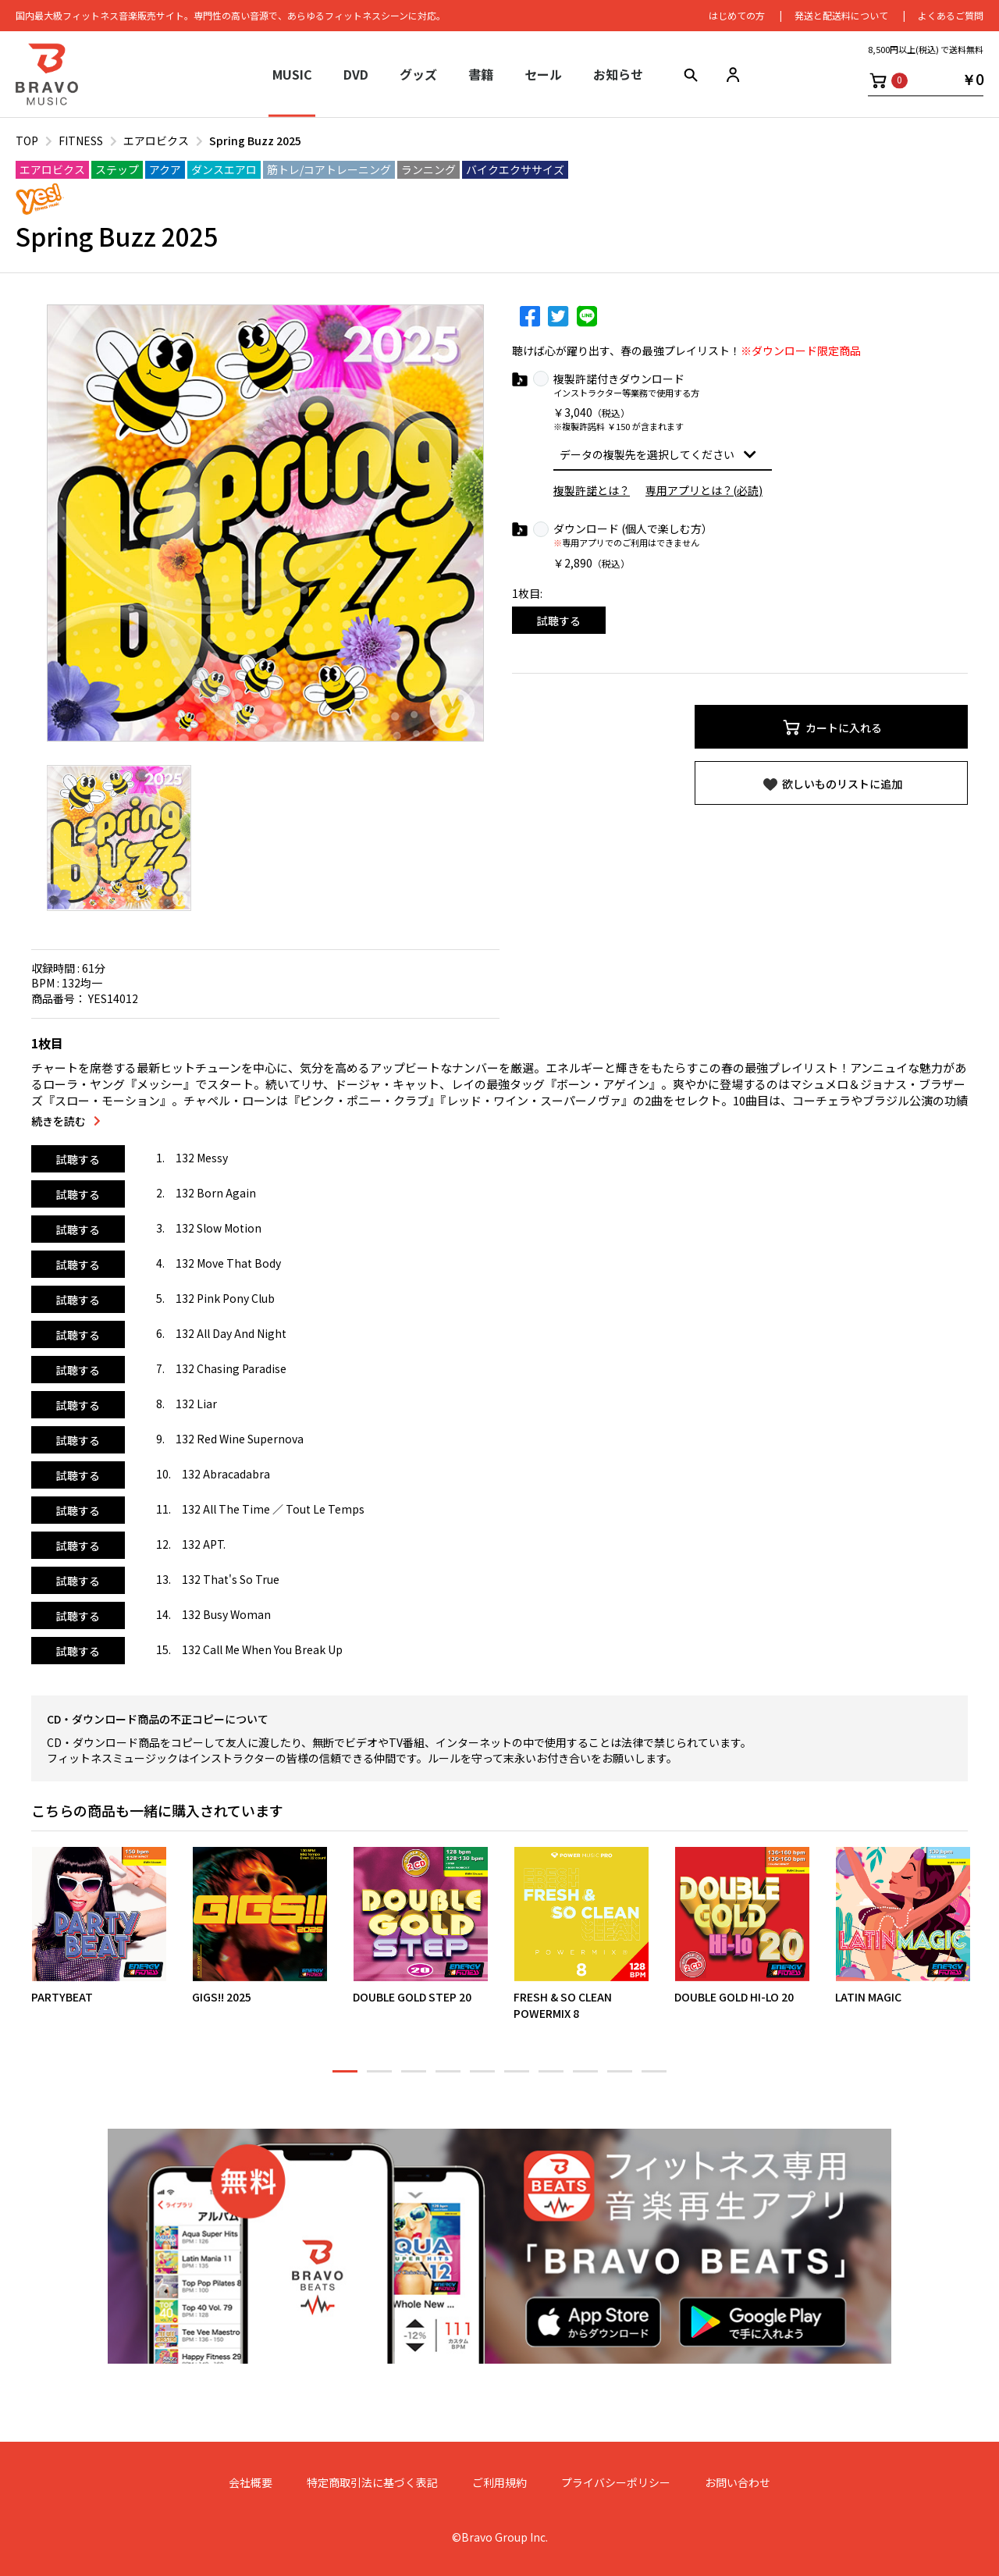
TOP (27, 140)
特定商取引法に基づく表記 (372, 2482)
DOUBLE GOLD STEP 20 (412, 1997)
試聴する (559, 620)
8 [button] (585, 2078)
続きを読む (58, 1121)
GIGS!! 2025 (221, 1997)
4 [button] (448, 2078)
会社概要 (250, 2482)
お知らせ (618, 74)
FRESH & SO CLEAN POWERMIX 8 (563, 2006)
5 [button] (482, 2078)
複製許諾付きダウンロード (618, 379)
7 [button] (551, 2078)
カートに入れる (831, 727)
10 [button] (654, 2078)
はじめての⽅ (737, 15)
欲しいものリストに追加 (831, 784)
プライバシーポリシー (615, 2482)
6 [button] (516, 2078)
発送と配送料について (841, 15)
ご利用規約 (499, 2482)
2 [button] (379, 2078)
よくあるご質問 (950, 15)
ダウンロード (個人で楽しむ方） (633, 528)
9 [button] (619, 2078)
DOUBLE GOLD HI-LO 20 (734, 1997)
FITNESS (81, 140)
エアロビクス (156, 140)
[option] (265, 523)
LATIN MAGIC (868, 1997)
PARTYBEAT (62, 1997)
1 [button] (345, 2078)
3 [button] (413, 2078)
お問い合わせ (737, 2482)
